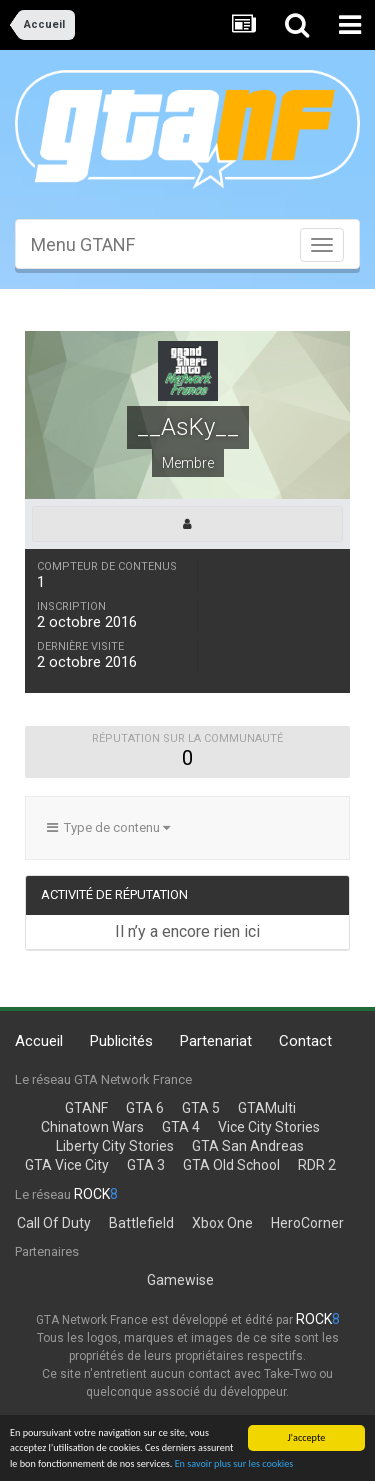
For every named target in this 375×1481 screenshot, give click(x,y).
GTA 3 (146, 1165)
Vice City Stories (269, 1127)
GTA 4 (181, 1127)
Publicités (121, 1041)
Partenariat (216, 1041)
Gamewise (180, 1280)
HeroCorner (307, 1223)
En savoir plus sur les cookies (234, 1464)
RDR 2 (317, 1165)
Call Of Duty (54, 1223)
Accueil (39, 1041)
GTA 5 (201, 1108)
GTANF (86, 1108)
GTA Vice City (67, 1165)
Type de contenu (108, 827)
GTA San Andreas (248, 1146)
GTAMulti (267, 1108)
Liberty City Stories (115, 1146)
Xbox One (222, 1223)
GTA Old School (231, 1165)
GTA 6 (145, 1108)
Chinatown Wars (92, 1127)
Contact (305, 1041)
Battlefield (141, 1223)
